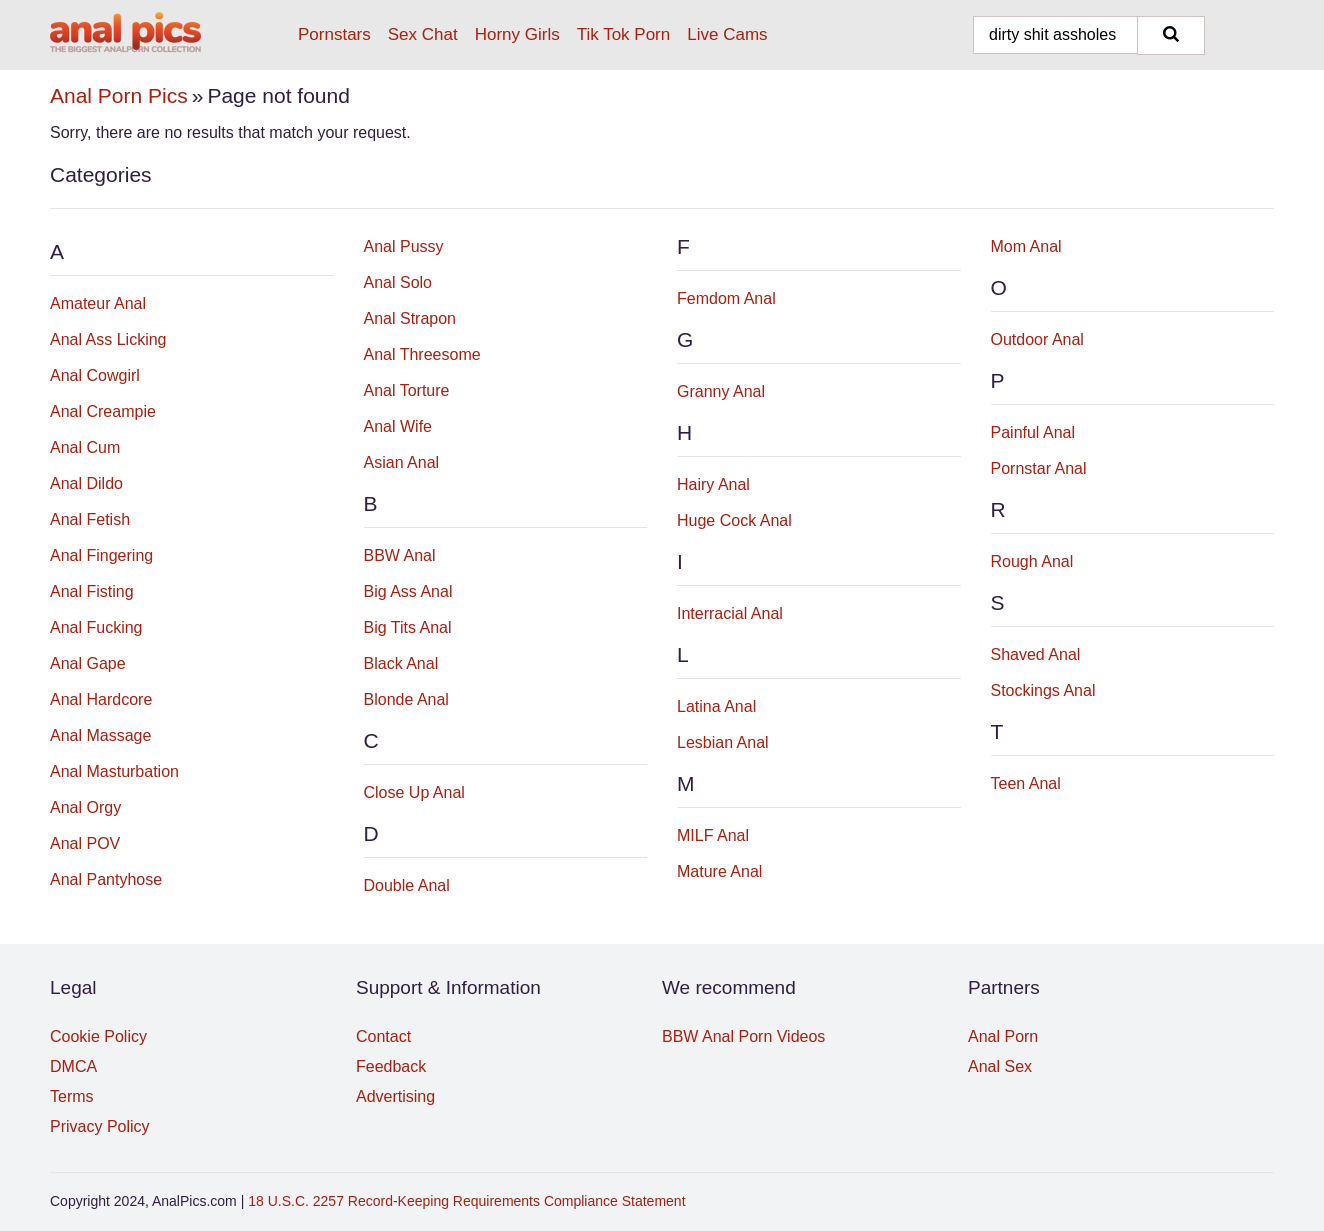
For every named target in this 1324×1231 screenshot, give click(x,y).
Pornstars (334, 34)
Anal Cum (85, 447)
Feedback (391, 1066)
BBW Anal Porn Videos (743, 1036)
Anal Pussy (404, 246)
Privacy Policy (100, 1126)
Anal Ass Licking (108, 339)
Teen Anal (1026, 783)
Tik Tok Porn (624, 34)
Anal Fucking (96, 627)
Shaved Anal (1036, 654)
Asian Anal (402, 462)
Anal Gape (88, 663)
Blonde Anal (406, 699)
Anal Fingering (101, 555)
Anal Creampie (103, 411)
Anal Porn (1003, 1036)
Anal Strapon (410, 318)
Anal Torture (407, 390)
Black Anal (401, 663)
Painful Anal (1033, 432)
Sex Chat (423, 34)
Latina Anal (716, 706)
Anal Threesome (422, 354)
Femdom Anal (726, 298)
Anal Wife (398, 426)
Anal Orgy (85, 807)
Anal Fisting (92, 591)
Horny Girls (517, 34)
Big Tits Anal (408, 627)
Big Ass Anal (408, 591)
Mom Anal (1026, 246)
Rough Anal (1032, 561)
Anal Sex (1000, 1066)
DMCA (73, 1066)
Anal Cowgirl (95, 375)
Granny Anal (721, 391)
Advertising (395, 1096)
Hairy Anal (713, 484)
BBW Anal (400, 555)
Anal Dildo (86, 483)
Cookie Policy (98, 1036)
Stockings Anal (1043, 690)
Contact (383, 1036)
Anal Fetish (90, 519)
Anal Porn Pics (119, 95)
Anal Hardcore (101, 699)
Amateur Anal (98, 303)
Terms (72, 1096)
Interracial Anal (730, 613)
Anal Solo (398, 282)
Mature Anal (719, 871)
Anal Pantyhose (106, 879)
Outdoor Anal (1037, 339)
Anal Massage (100, 735)
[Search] (1171, 35)
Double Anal (407, 885)
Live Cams (727, 34)
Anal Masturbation (114, 771)
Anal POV (85, 843)
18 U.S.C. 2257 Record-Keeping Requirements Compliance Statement (466, 1201)
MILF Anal (713, 835)
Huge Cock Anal (734, 520)
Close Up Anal (414, 792)
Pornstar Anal (1039, 468)
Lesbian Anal (723, 742)
